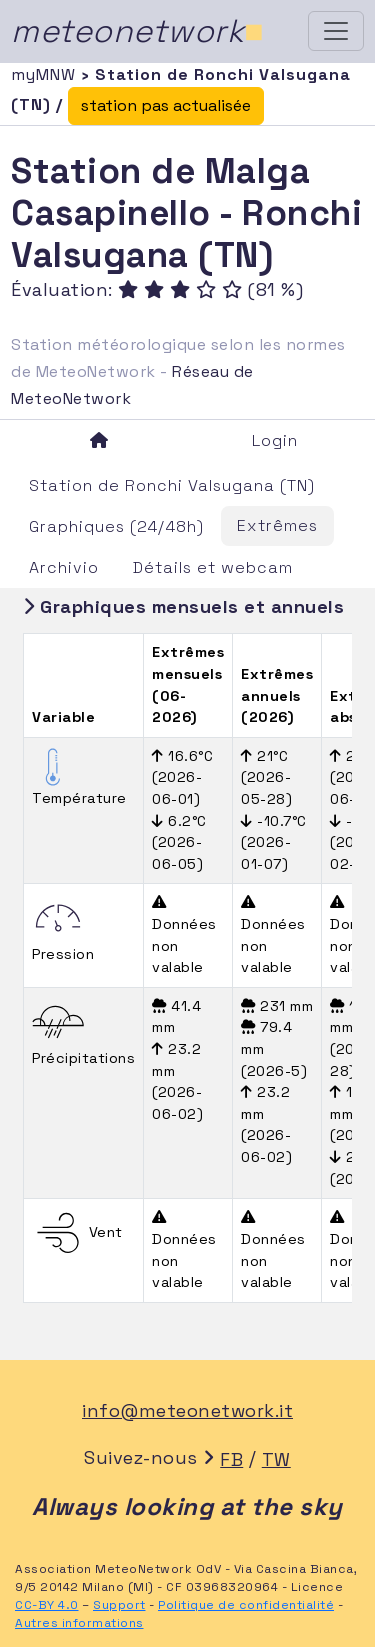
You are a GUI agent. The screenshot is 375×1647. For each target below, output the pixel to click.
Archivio (64, 567)
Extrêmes (277, 525)
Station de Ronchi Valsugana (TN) (172, 485)
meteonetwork (137, 31)
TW (276, 1459)
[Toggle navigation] (336, 31)
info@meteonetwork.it (187, 1410)
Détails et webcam (213, 567)
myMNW (46, 74)
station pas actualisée (166, 105)
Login (275, 440)
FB (231, 1459)
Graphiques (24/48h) (116, 526)
